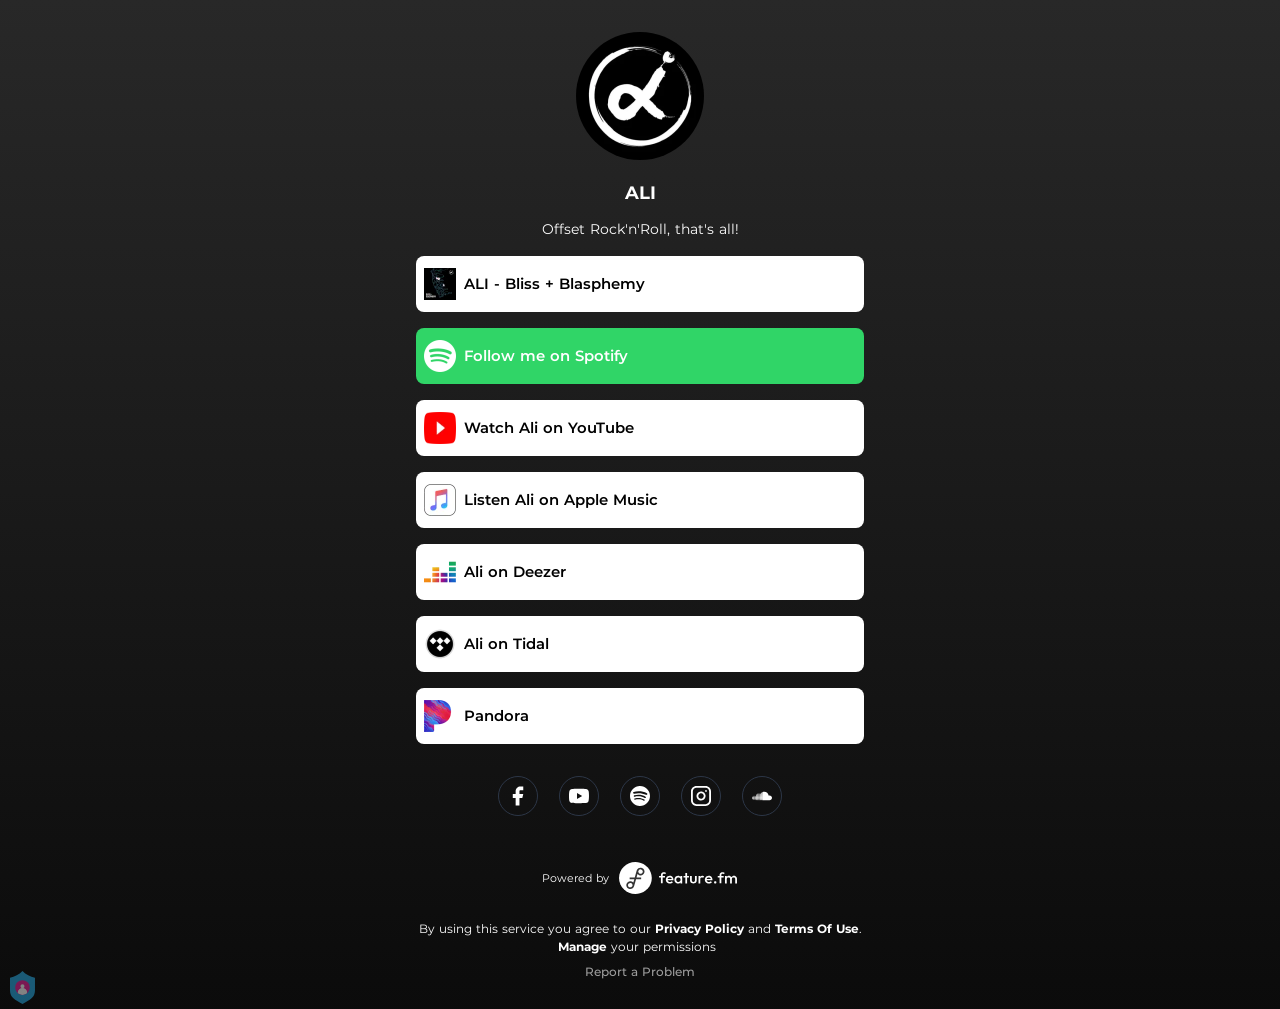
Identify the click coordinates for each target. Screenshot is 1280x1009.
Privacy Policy (699, 928)
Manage (582, 946)
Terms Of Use (817, 928)
